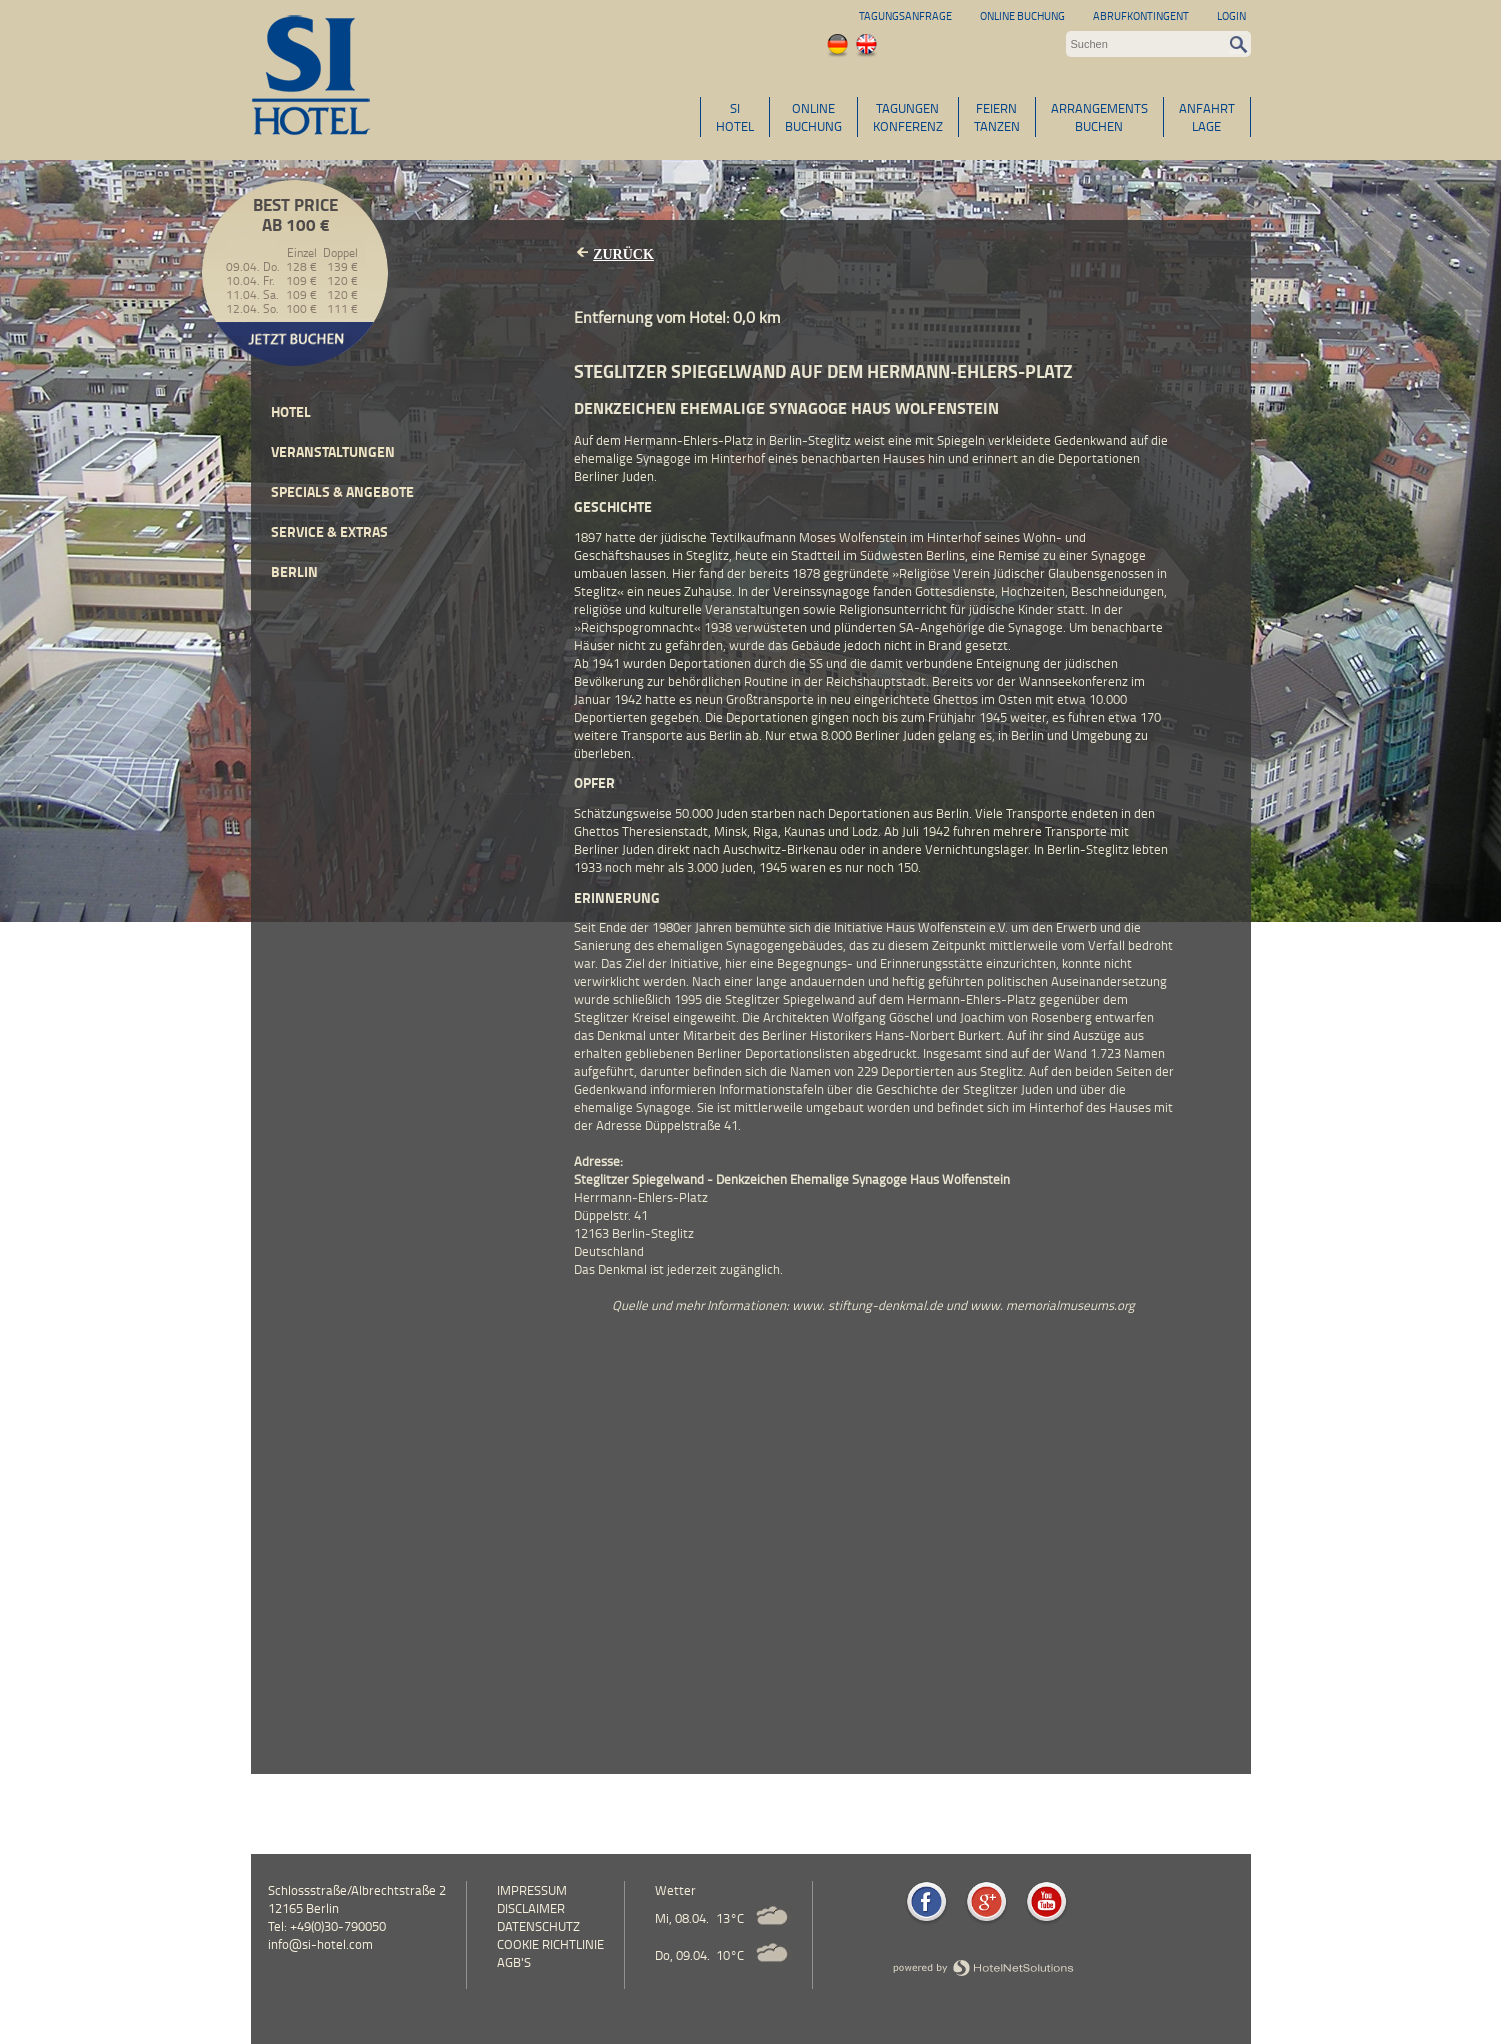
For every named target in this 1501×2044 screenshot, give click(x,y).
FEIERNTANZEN (997, 117)
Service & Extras (329, 531)
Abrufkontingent (1141, 15)
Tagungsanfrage (905, 15)
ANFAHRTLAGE (1207, 117)
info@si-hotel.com (320, 1944)
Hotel (291, 411)
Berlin (294, 571)
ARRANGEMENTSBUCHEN (1099, 117)
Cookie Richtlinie (550, 1944)
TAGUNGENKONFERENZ (908, 117)
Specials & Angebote (342, 491)
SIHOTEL (735, 117)
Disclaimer (531, 1908)
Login (1231, 15)
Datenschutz (538, 1926)
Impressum (532, 1890)
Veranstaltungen (333, 451)
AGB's (514, 1962)
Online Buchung (1022, 15)
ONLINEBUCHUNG (813, 117)
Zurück (623, 254)
